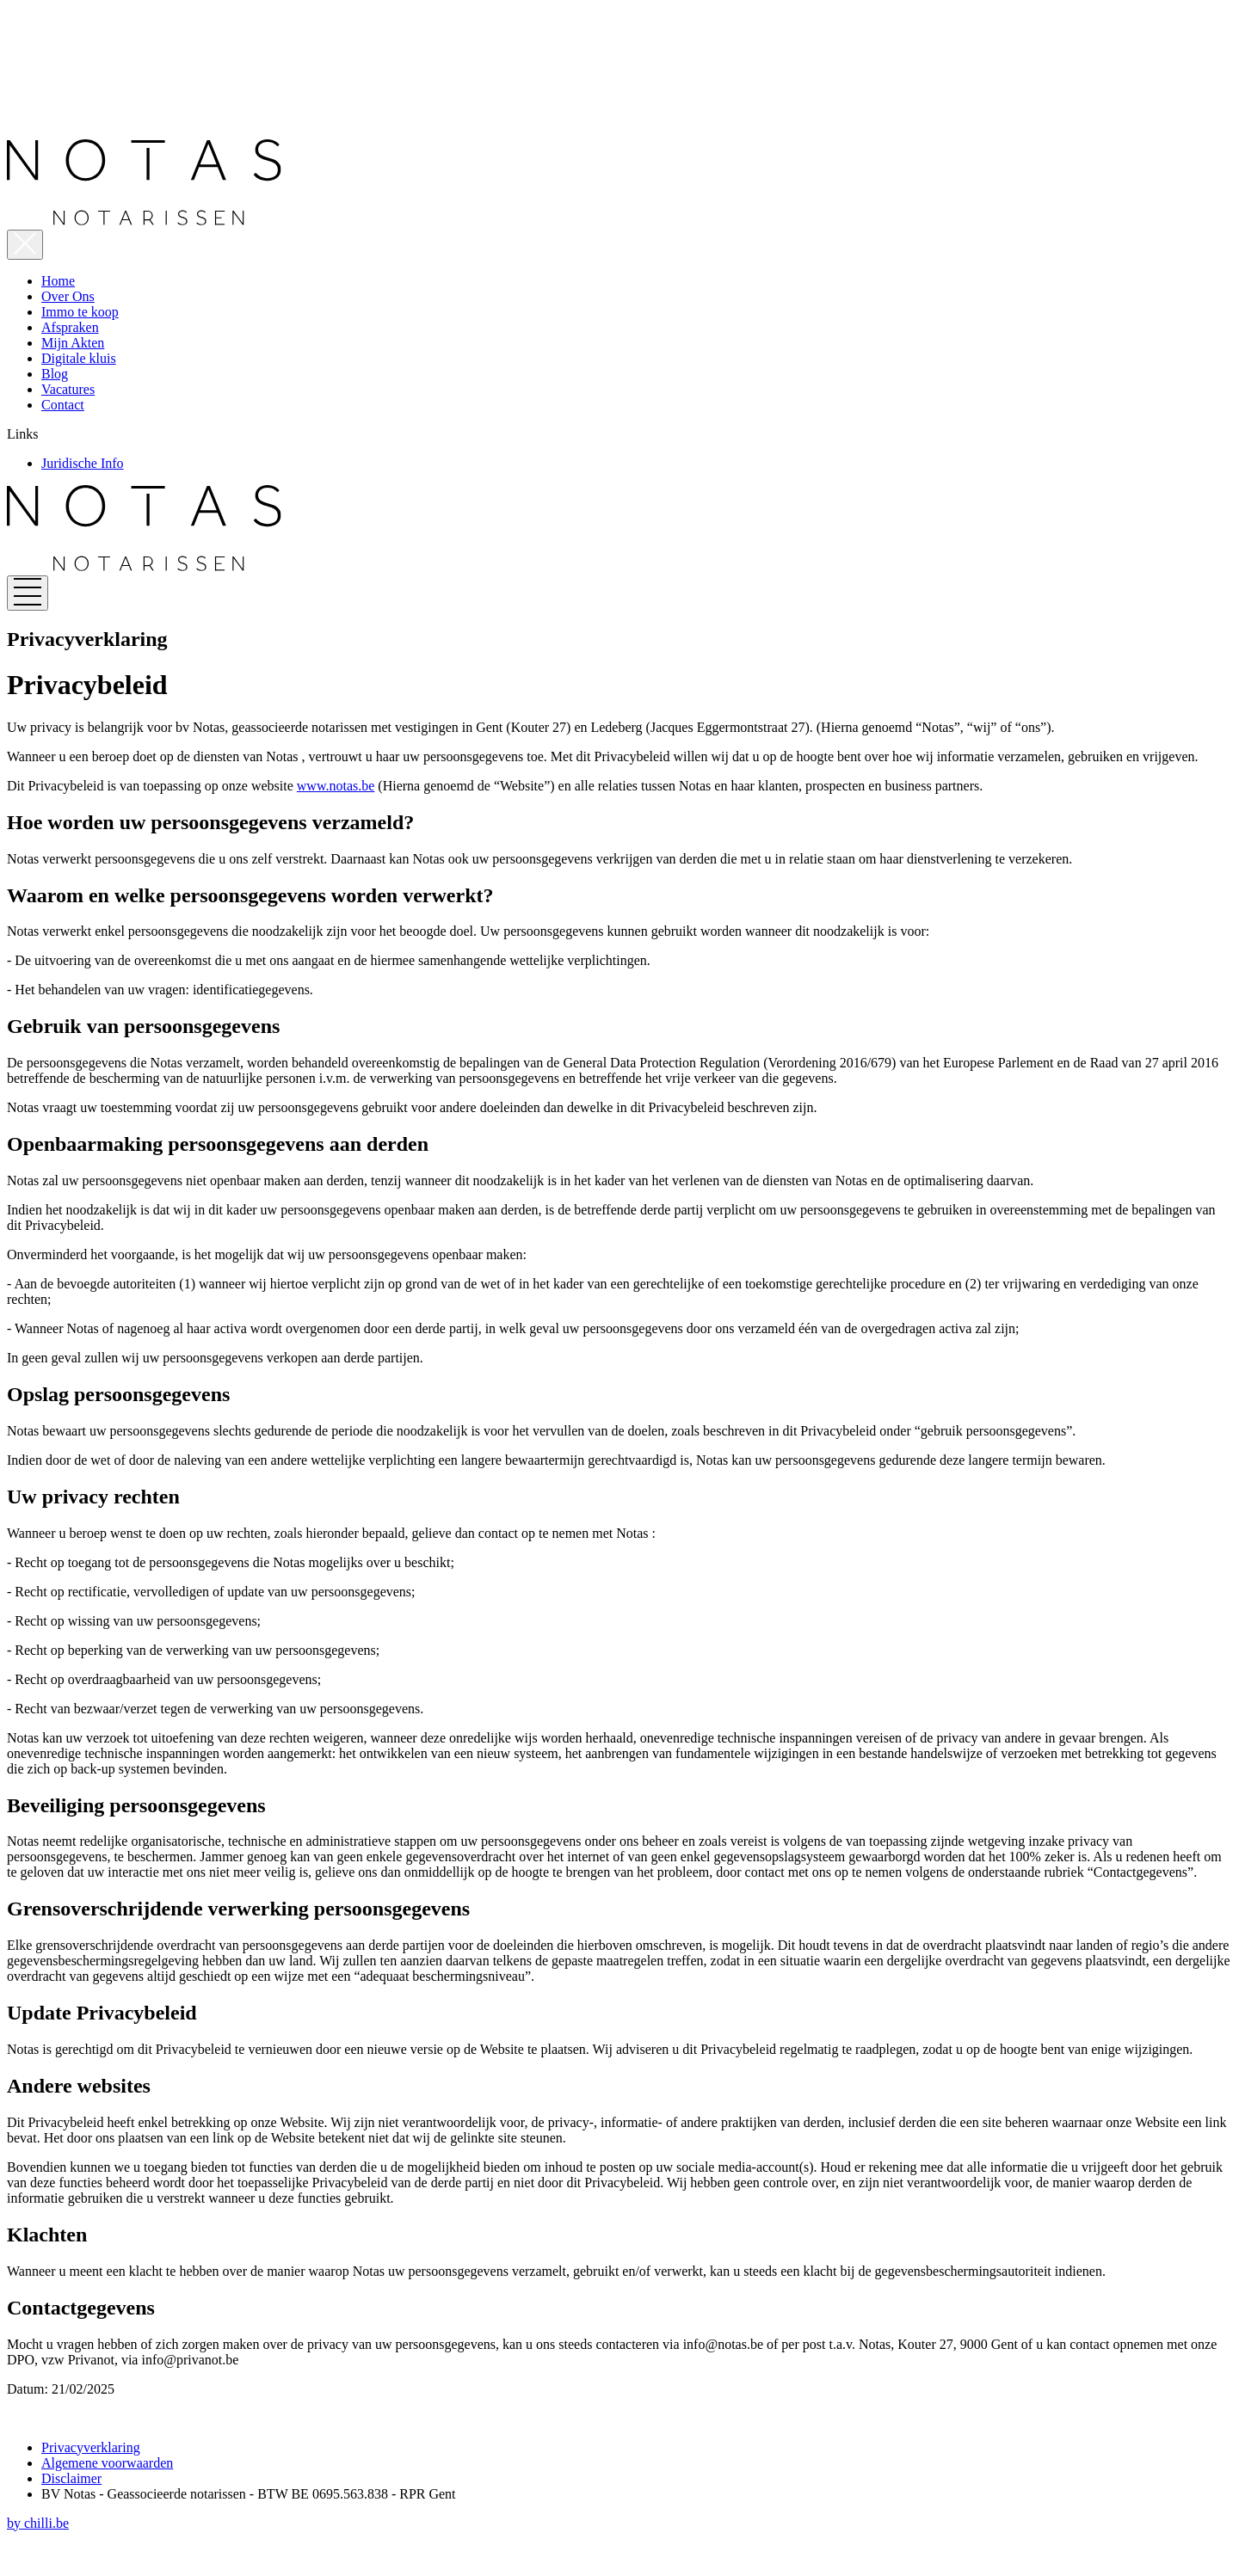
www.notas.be (336, 785)
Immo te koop (80, 311)
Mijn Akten (72, 342)
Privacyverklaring (90, 2447)
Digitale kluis (78, 358)
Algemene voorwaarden (107, 2463)
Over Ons (68, 296)
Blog (54, 373)
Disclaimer (71, 2478)
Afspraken (70, 327)
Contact (62, 404)
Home (58, 281)
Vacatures (68, 389)
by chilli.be (38, 2523)
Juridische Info (82, 463)
